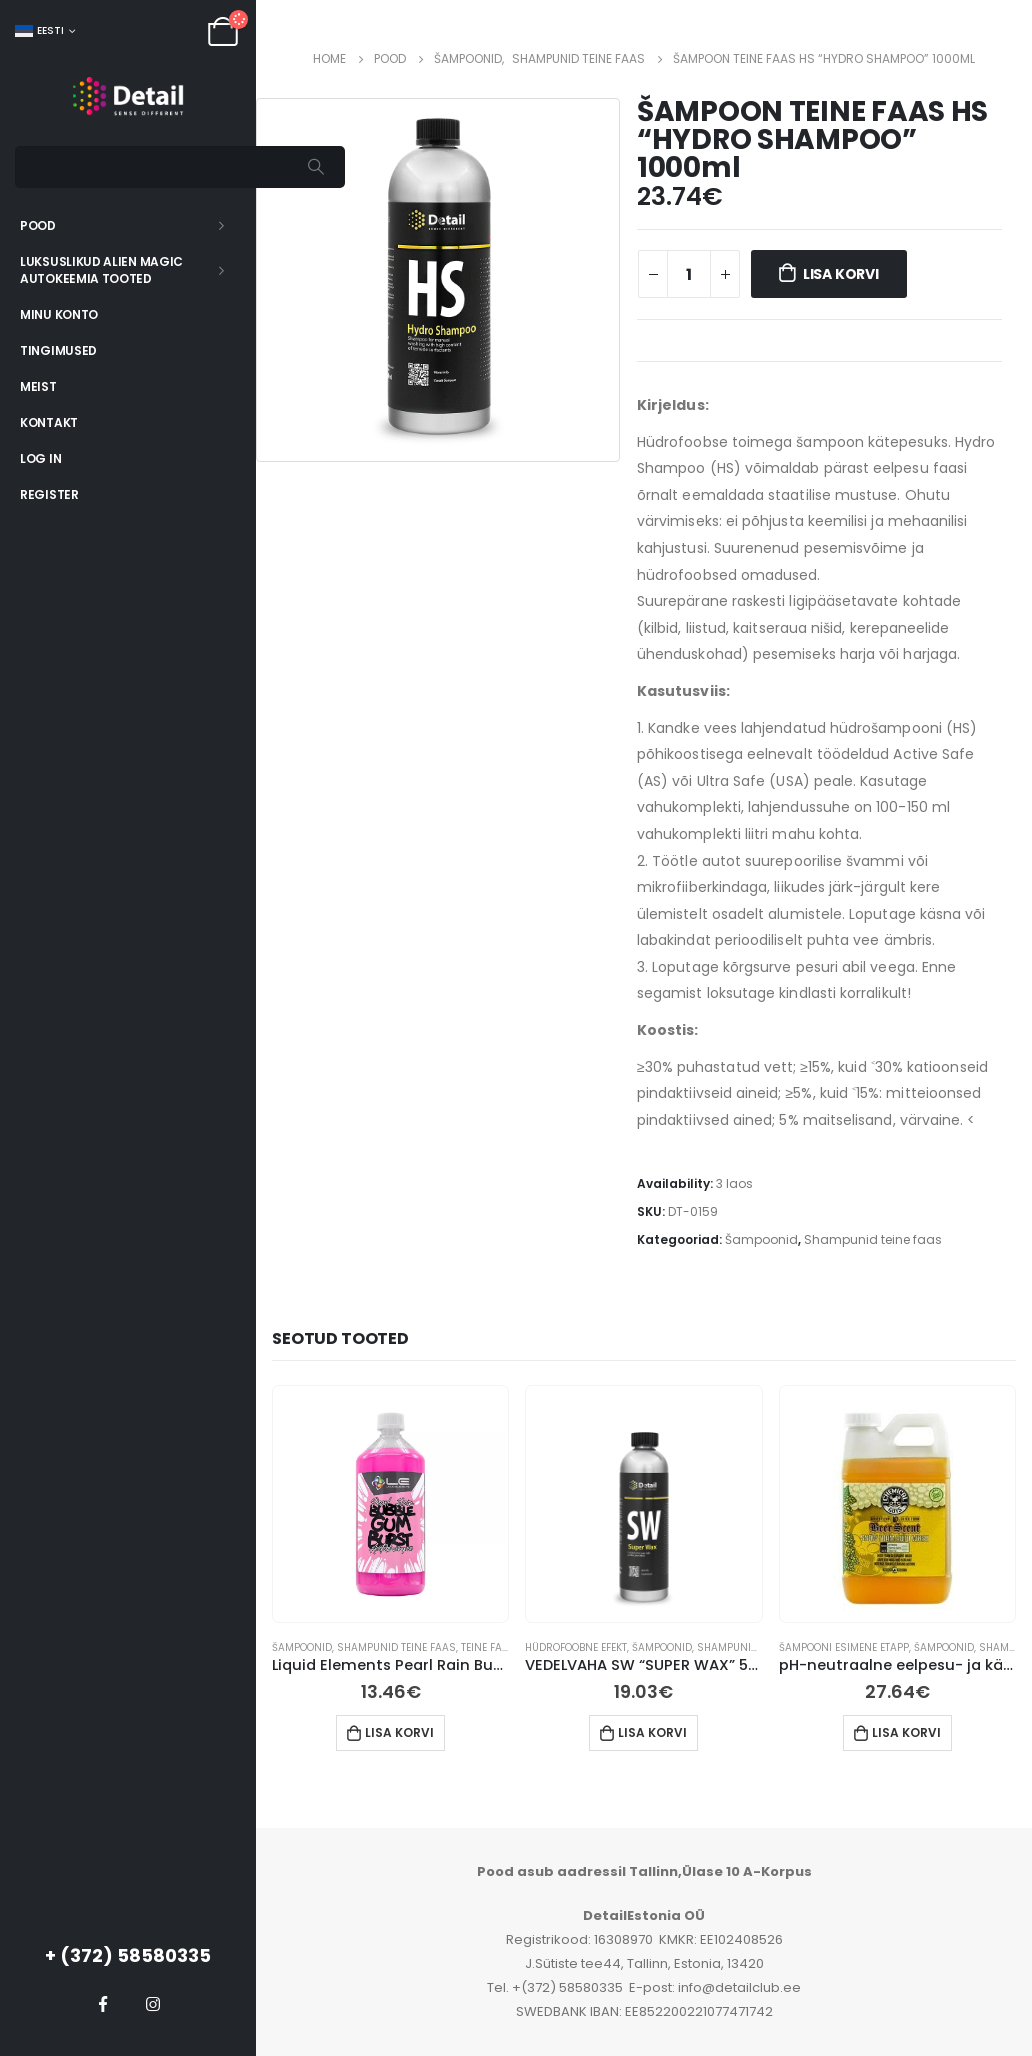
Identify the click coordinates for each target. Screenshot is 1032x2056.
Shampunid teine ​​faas (873, 1239)
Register (49, 494)
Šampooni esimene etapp (844, 1647)
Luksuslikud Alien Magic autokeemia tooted (101, 270)
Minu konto (59, 314)
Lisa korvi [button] (399, 1732)
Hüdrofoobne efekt (576, 1647)
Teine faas (488, 1647)
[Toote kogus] (689, 274)
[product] (391, 1504)
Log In (40, 458)
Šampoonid (761, 1239)
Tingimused (58, 350)
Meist (38, 386)
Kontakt (49, 422)
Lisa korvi (841, 274)
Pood (38, 225)
